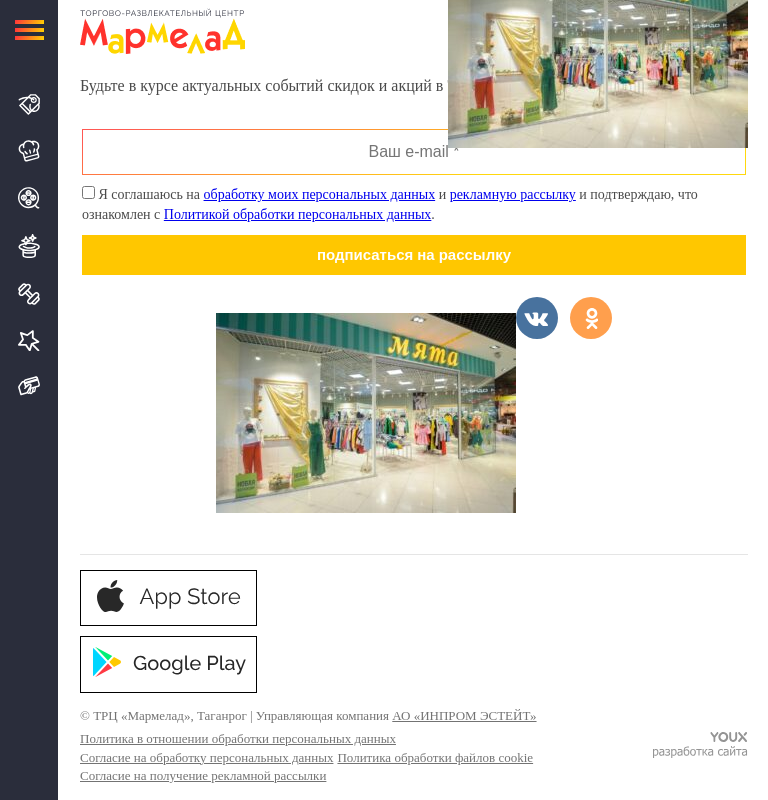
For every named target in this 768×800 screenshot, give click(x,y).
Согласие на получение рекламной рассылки (203, 775)
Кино (30, 198)
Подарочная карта (30, 386)
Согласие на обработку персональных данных (206, 757)
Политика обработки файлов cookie (435, 757)
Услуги (30, 340)
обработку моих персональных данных (320, 194)
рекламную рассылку (513, 194)
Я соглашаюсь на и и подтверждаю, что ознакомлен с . (390, 204)
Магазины (30, 104)
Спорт (30, 294)
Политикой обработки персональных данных (298, 214)
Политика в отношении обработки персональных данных (238, 738)
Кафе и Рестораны (30, 151)
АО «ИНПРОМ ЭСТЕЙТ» (464, 715)
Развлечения (30, 246)
